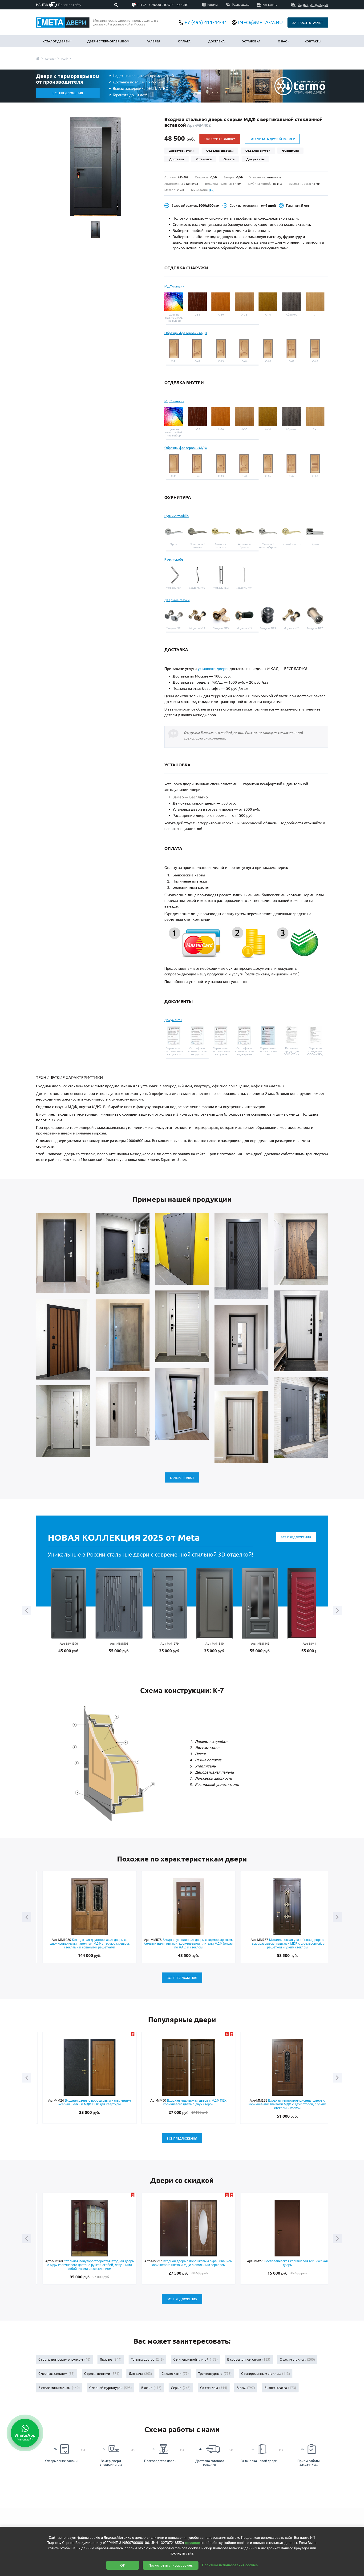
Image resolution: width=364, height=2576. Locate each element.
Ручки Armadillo (176, 516)
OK (122, 2565)
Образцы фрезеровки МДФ (185, 333)
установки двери (213, 668)
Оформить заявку (219, 138)
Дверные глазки (177, 600)
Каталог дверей (56, 41)
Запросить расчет (307, 22)
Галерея (153, 41)
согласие (192, 2543)
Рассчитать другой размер (272, 138)
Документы (255, 159)
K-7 (211, 190)
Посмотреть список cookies (170, 2565)
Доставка (216, 41)
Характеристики (181, 150)
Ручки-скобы (174, 559)
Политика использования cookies (230, 2565)
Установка (251, 41)
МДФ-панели (174, 286)
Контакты (313, 41)
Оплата (184, 41)
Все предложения (296, 1537)
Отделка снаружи (220, 150)
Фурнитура (290, 150)
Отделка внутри (257, 150)
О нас (282, 41)
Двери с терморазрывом (108, 41)
